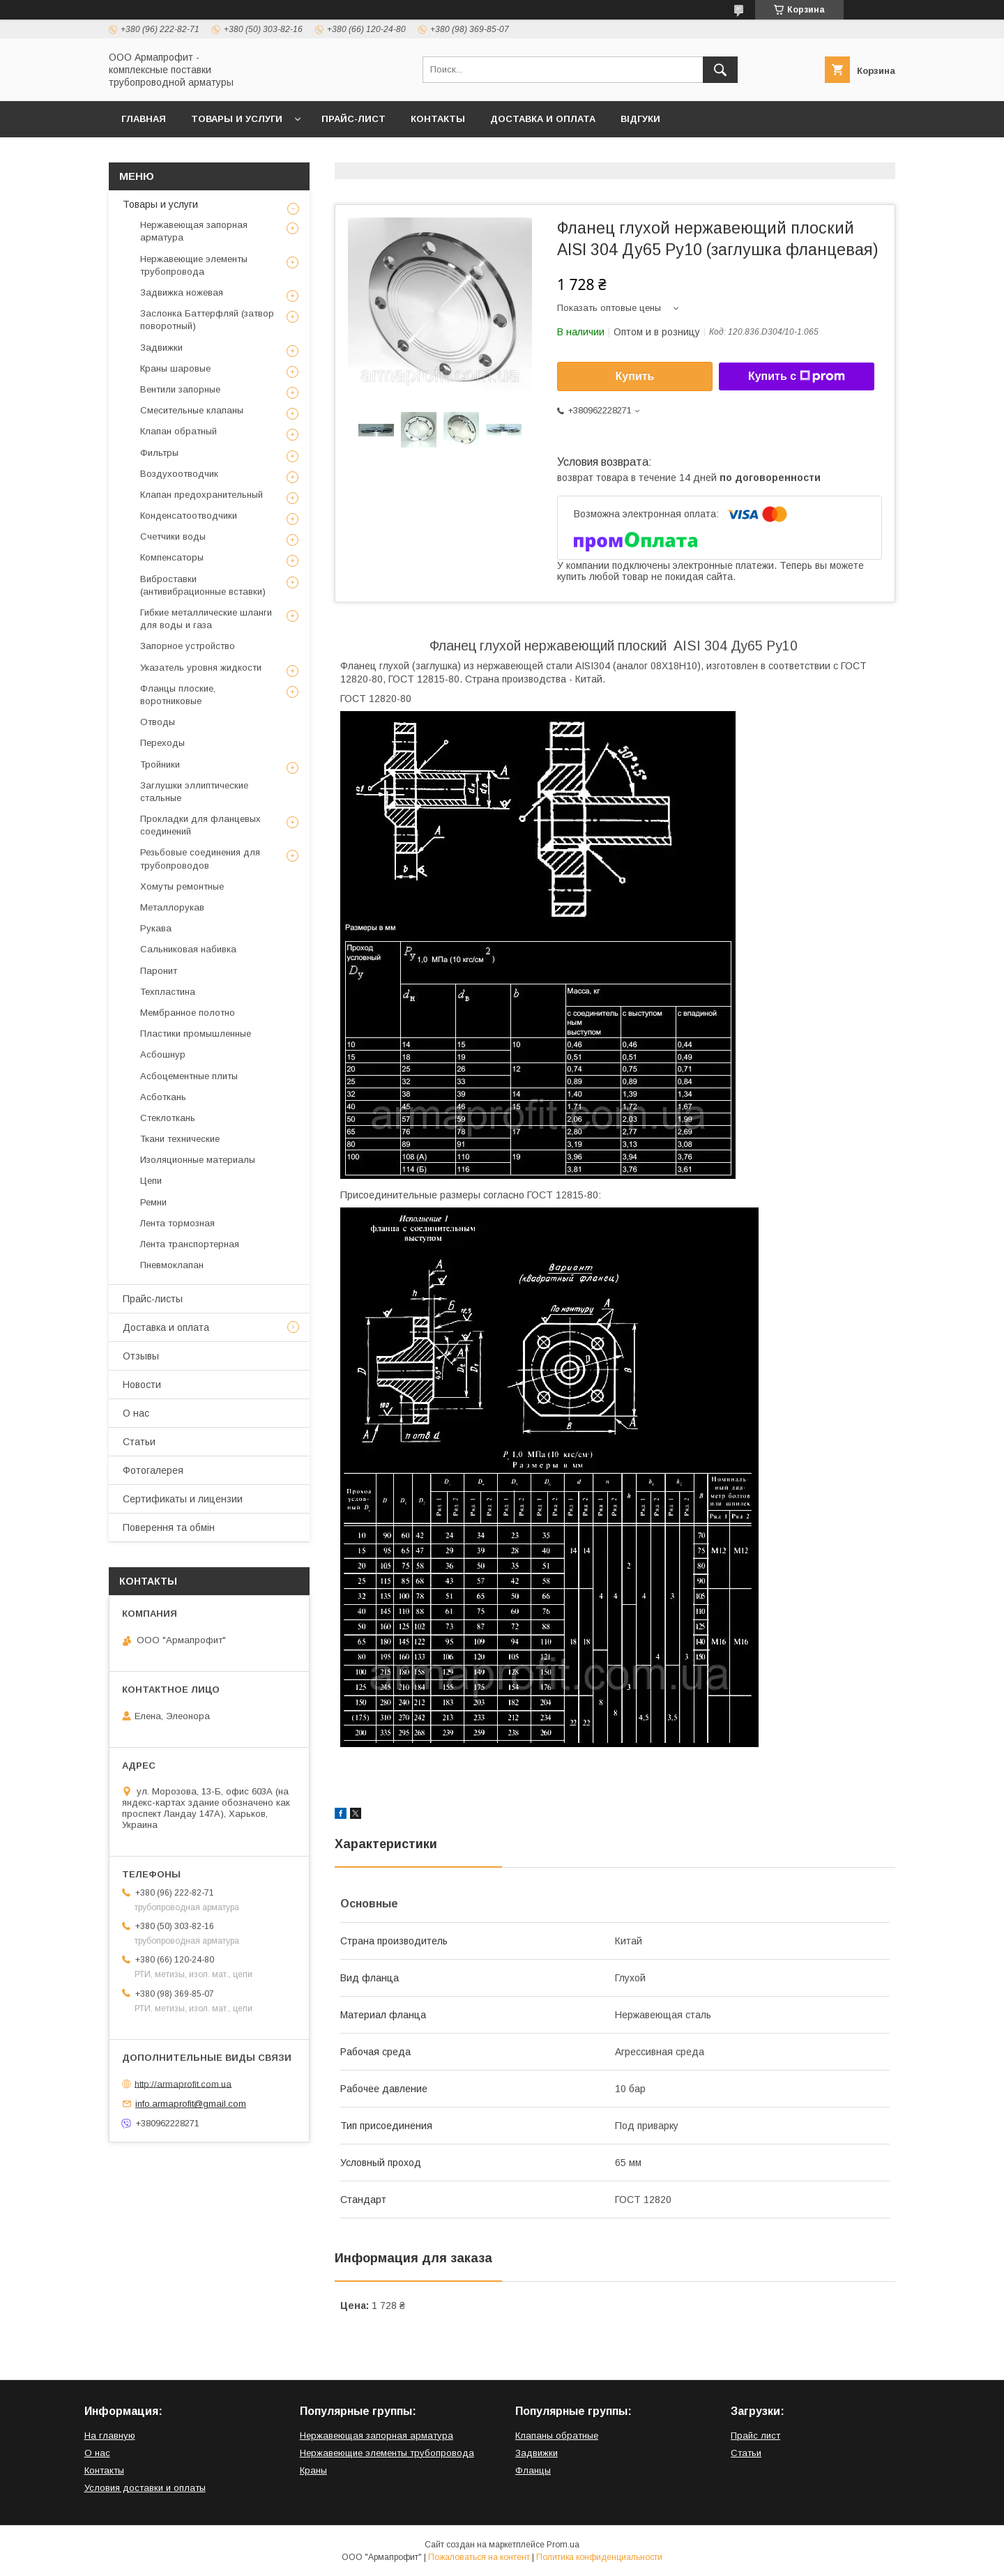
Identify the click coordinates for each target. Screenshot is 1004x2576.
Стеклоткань (167, 1118)
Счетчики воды (173, 536)
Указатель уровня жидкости (200, 667)
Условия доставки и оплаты (145, 2488)
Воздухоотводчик (179, 473)
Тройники (160, 764)
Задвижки (161, 347)
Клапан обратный (178, 431)
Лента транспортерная (189, 1244)
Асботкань (163, 1097)
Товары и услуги (236, 119)
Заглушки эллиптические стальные (194, 791)
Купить (635, 376)
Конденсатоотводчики (188, 515)
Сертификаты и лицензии (183, 1498)
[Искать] (720, 69)
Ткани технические (180, 1139)
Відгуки (640, 119)
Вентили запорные (180, 389)
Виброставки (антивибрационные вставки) (203, 585)
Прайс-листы (153, 1298)
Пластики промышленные (195, 1033)
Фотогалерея (153, 1470)
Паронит (158, 971)
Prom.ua (563, 2545)
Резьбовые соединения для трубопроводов (200, 858)
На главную (109, 2435)
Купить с (796, 376)
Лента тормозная (177, 1223)
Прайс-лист (353, 119)
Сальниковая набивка (188, 949)
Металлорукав (172, 907)
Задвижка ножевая (181, 292)
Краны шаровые (175, 368)
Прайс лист (755, 2435)
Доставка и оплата (542, 119)
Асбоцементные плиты (189, 1076)
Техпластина (167, 991)
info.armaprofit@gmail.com (190, 2103)
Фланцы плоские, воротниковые (177, 694)
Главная (143, 119)
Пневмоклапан (172, 1265)
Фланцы (533, 2470)
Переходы (162, 743)
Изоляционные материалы (197, 1159)
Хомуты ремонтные (182, 886)
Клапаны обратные (556, 2435)
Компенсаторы (172, 557)
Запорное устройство (187, 646)
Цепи (151, 1180)
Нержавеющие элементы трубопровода (194, 265)
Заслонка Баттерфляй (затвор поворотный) (207, 319)
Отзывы (141, 1356)
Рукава (156, 928)
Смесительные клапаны (191, 410)
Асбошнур (162, 1054)
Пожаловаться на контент (479, 2557)
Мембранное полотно (187, 1012)
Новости (142, 1384)
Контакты (438, 119)
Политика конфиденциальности (599, 2557)
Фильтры (159, 453)
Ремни (153, 1202)
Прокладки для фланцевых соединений (200, 825)
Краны (313, 2470)
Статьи (139, 1441)
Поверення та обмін (169, 1527)
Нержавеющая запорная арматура (194, 231)
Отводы (157, 722)
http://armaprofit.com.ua (183, 2083)
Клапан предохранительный (201, 494)
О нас (136, 1413)
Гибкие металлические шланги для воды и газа (206, 618)
